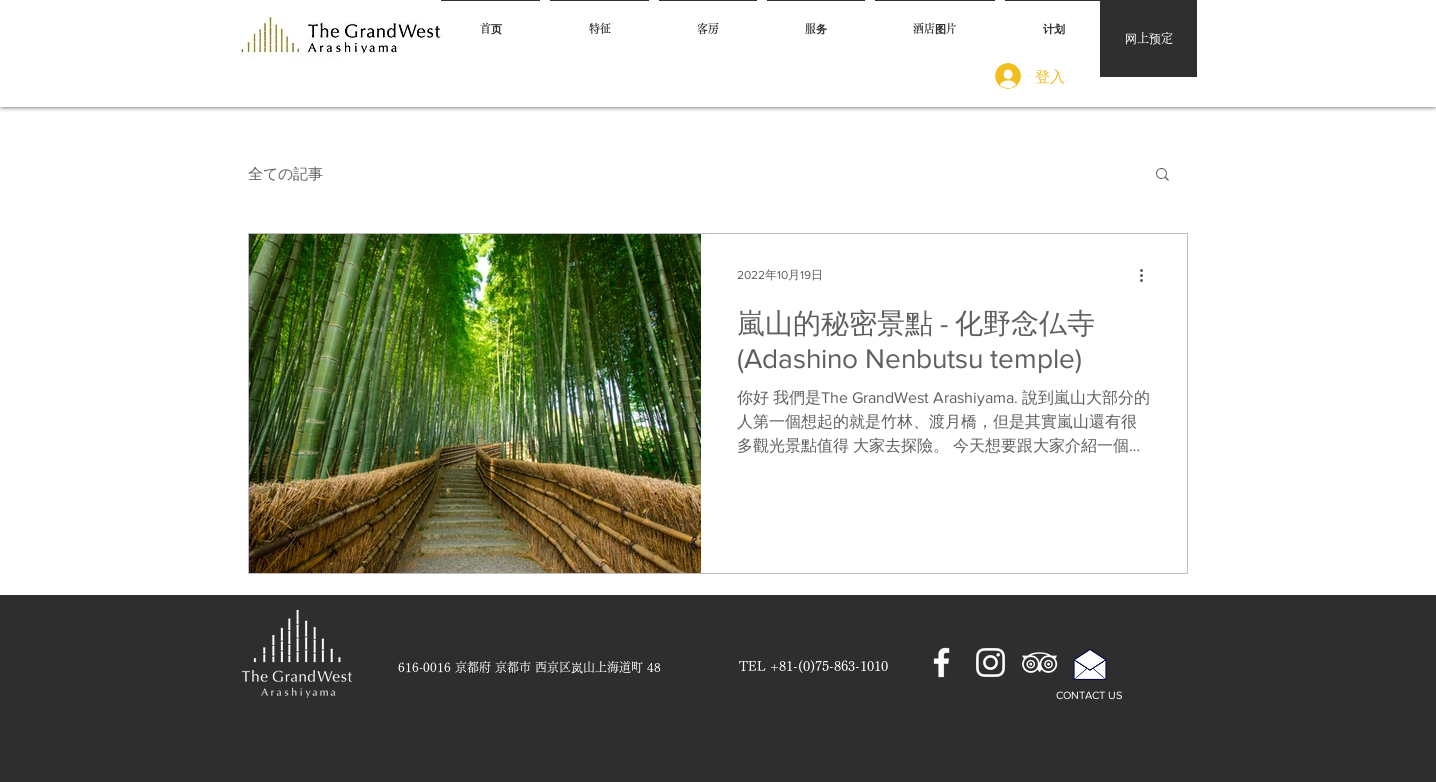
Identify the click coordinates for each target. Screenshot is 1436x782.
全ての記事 (285, 173)
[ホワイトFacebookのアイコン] (941, 662)
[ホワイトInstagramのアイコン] (990, 662)
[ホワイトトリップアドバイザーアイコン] (1039, 662)
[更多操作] (1148, 275)
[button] (1162, 175)
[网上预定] (1148, 38)
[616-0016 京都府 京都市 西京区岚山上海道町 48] (529, 668)
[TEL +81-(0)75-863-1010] (813, 668)
